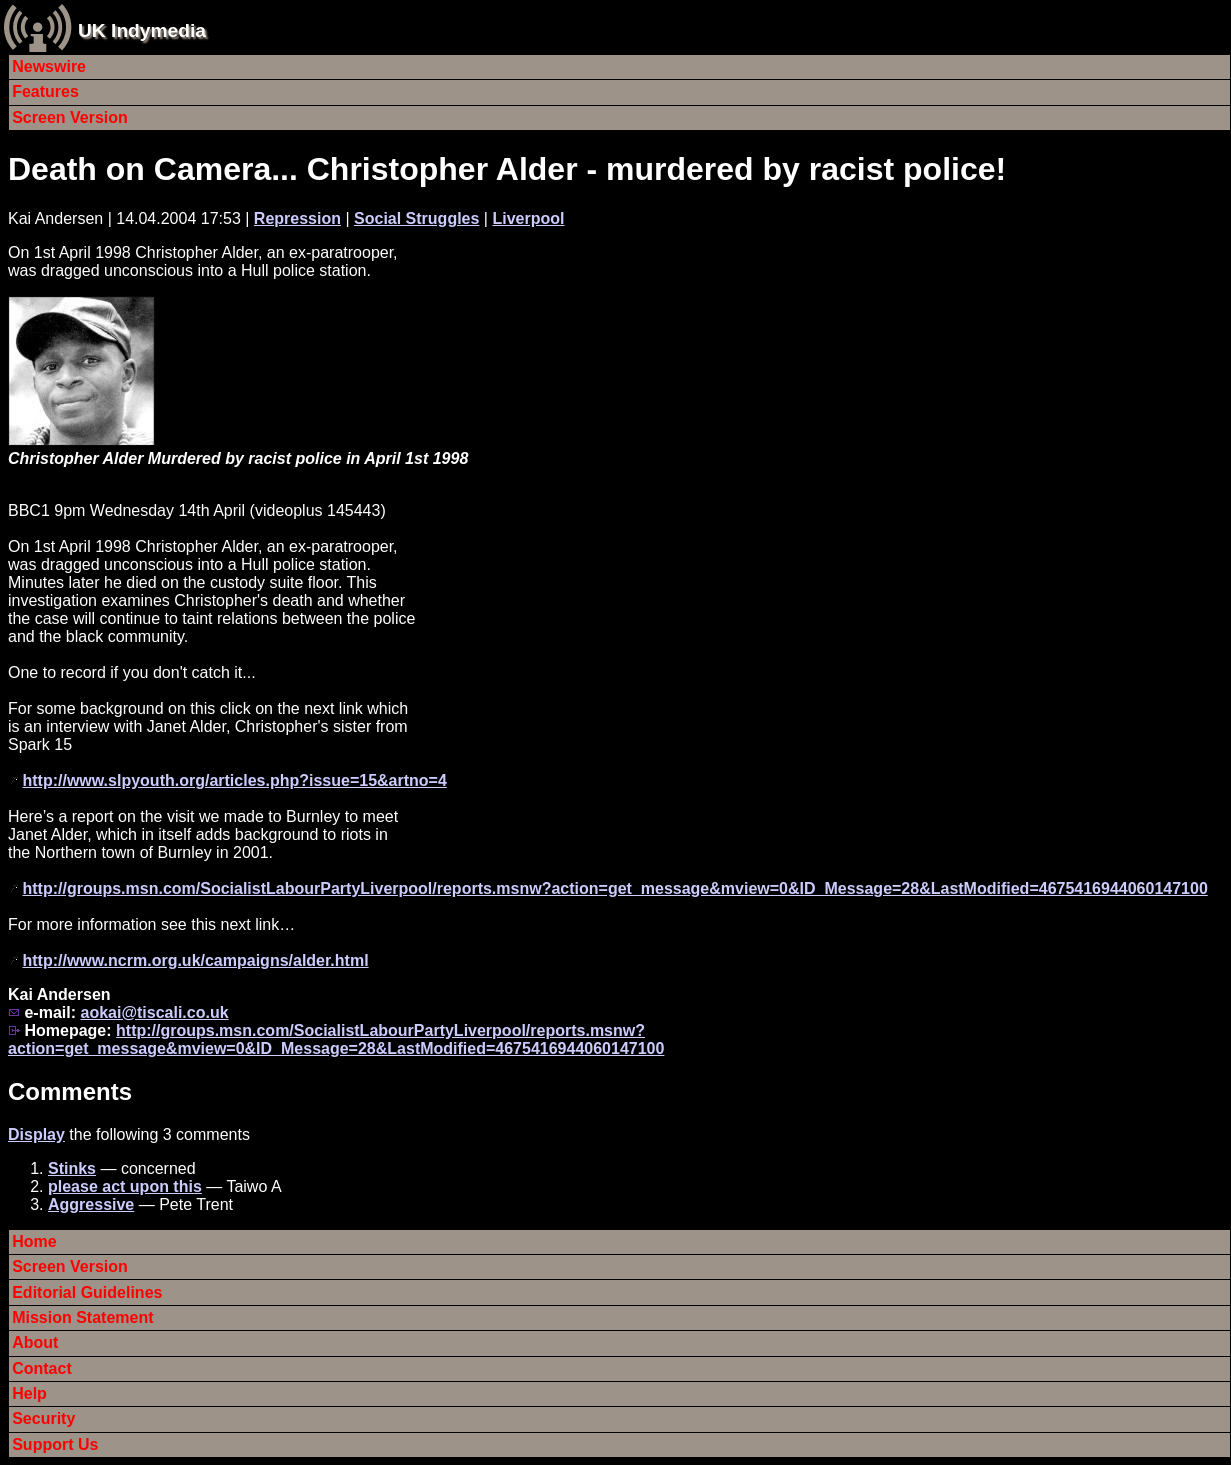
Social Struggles (416, 218)
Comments (70, 1091)
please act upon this (125, 1186)
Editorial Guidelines (87, 1292)
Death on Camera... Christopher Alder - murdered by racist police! (507, 169)
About (35, 1342)
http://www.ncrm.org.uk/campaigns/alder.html (195, 960)
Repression (297, 218)
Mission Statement (82, 1317)
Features (45, 91)
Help (29, 1393)
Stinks (72, 1168)
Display (36, 1134)
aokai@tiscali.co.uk (154, 1012)
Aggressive (91, 1204)
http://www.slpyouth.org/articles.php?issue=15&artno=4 (234, 780)
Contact (42, 1368)
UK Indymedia (142, 30)
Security (43, 1418)
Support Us (55, 1444)
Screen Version (70, 117)
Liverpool (528, 218)
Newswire (49, 66)
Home (34, 1241)
